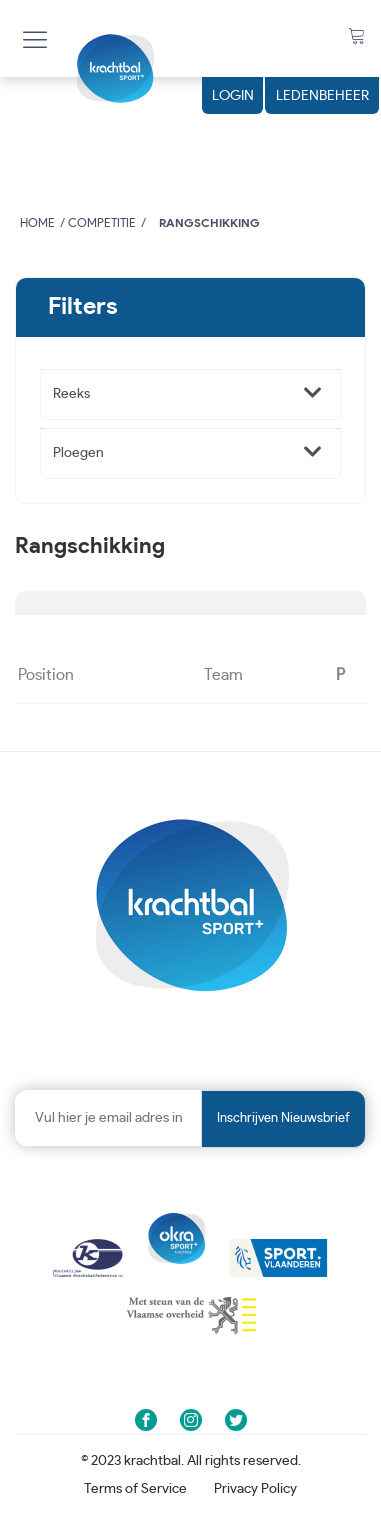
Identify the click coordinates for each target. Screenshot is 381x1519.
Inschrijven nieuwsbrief (283, 1118)
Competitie (102, 223)
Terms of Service (135, 1489)
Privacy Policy (255, 1489)
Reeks (71, 394)
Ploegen (78, 453)
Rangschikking (209, 223)
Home (37, 223)
